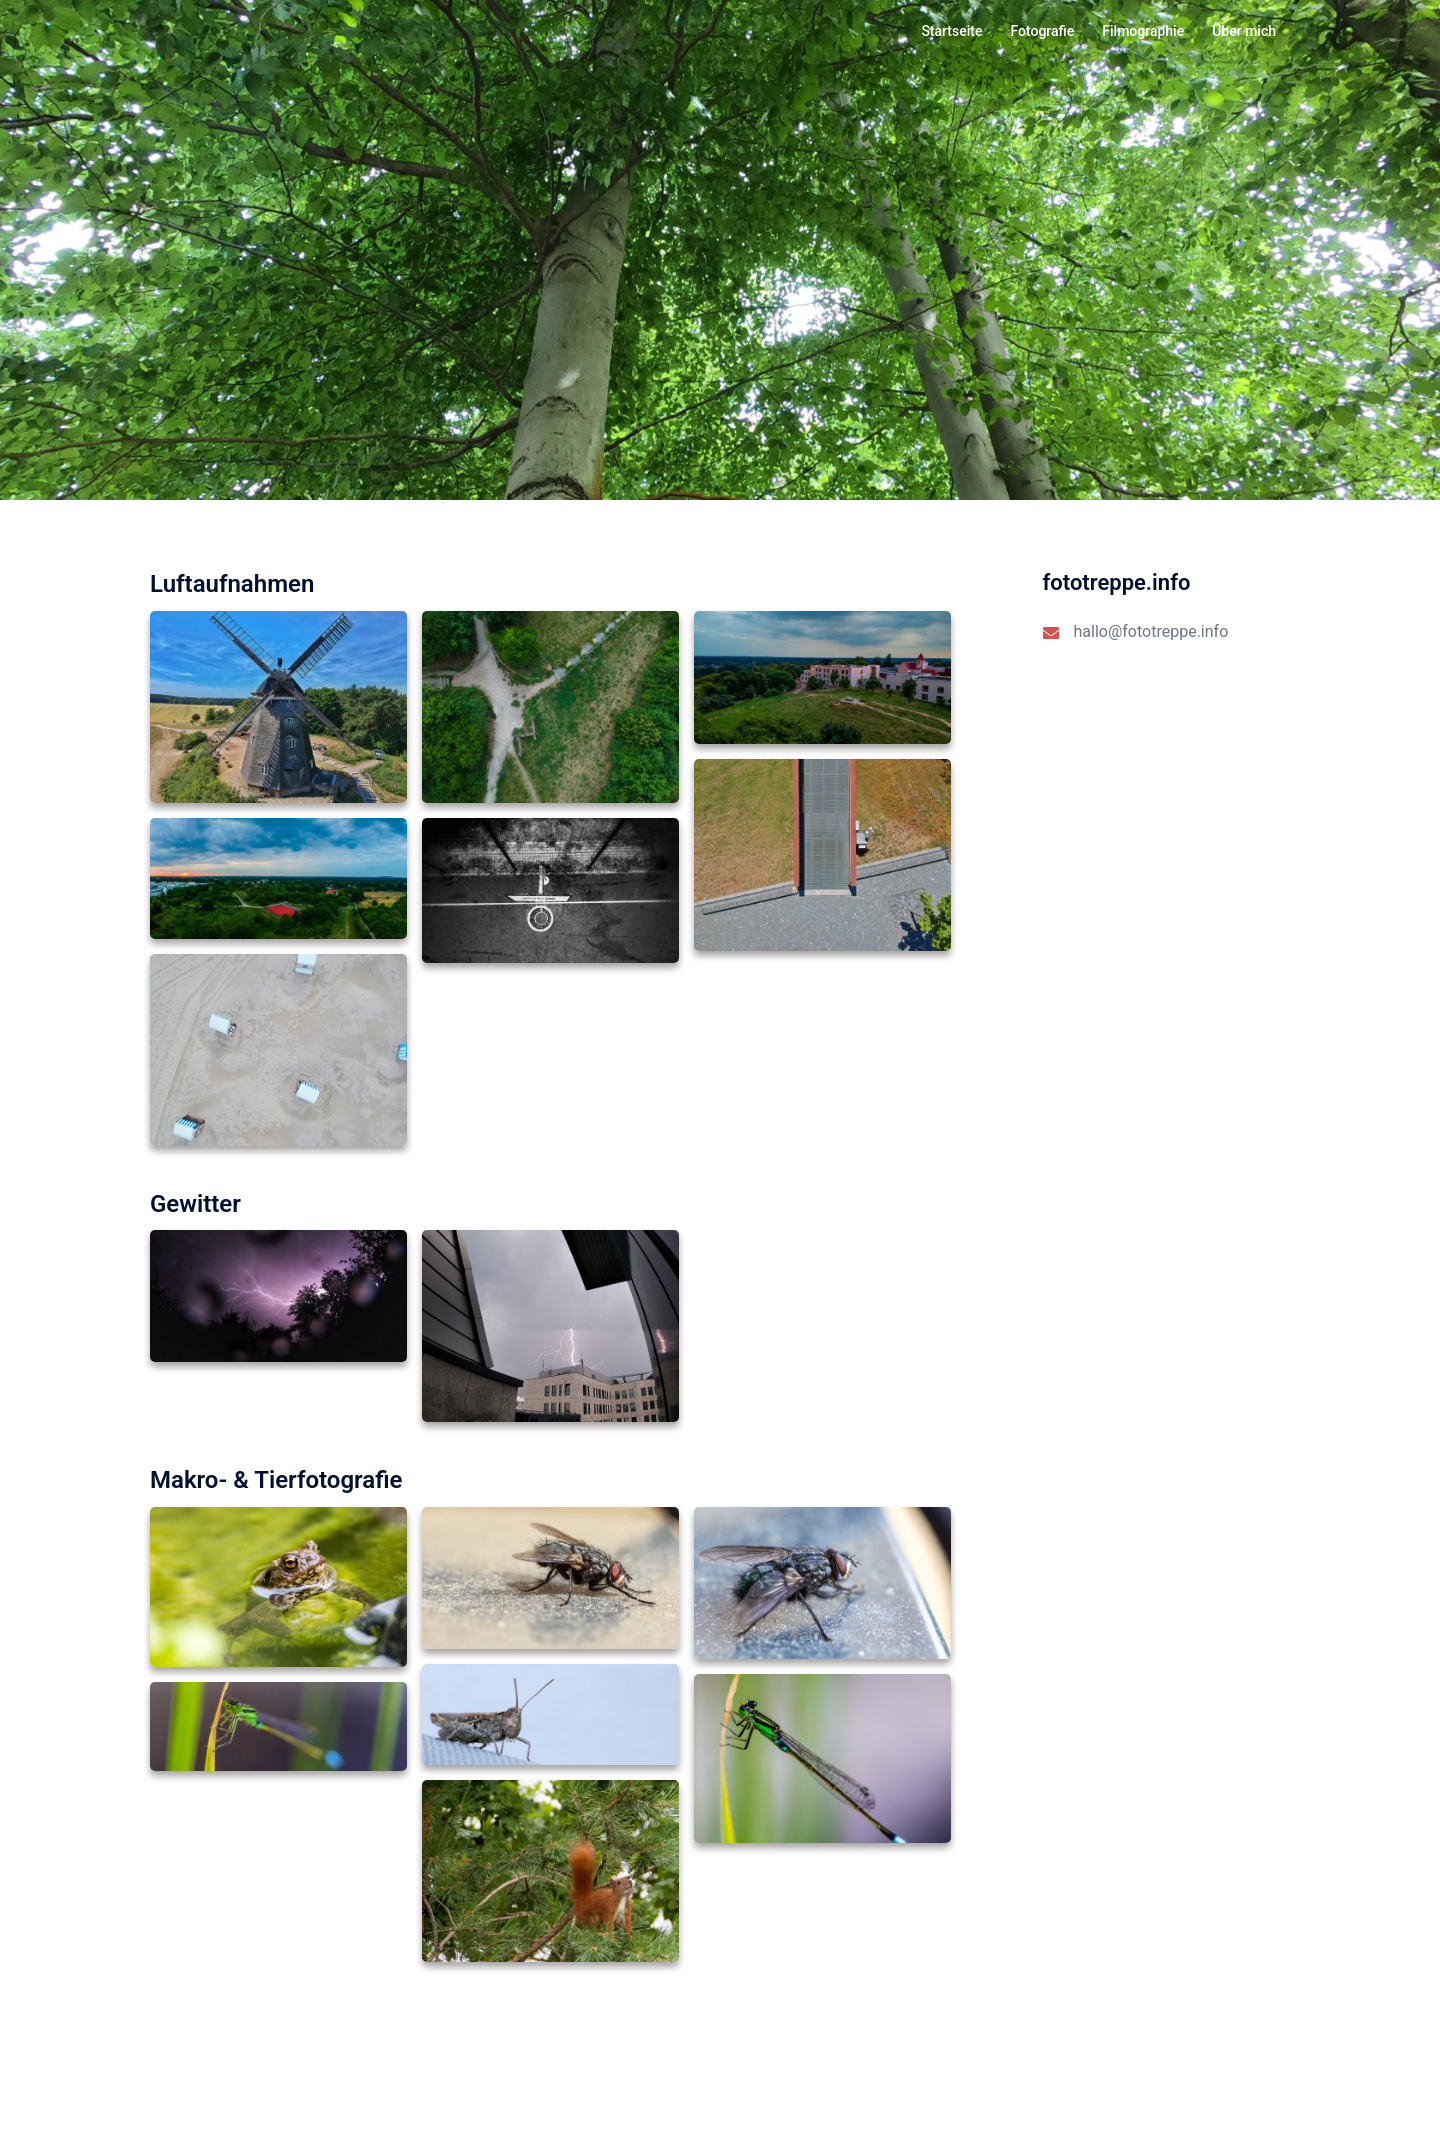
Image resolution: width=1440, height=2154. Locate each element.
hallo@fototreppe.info (1151, 631)
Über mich (1244, 31)
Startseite (951, 31)
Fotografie (1042, 31)
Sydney (390, 2119)
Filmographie (1143, 31)
